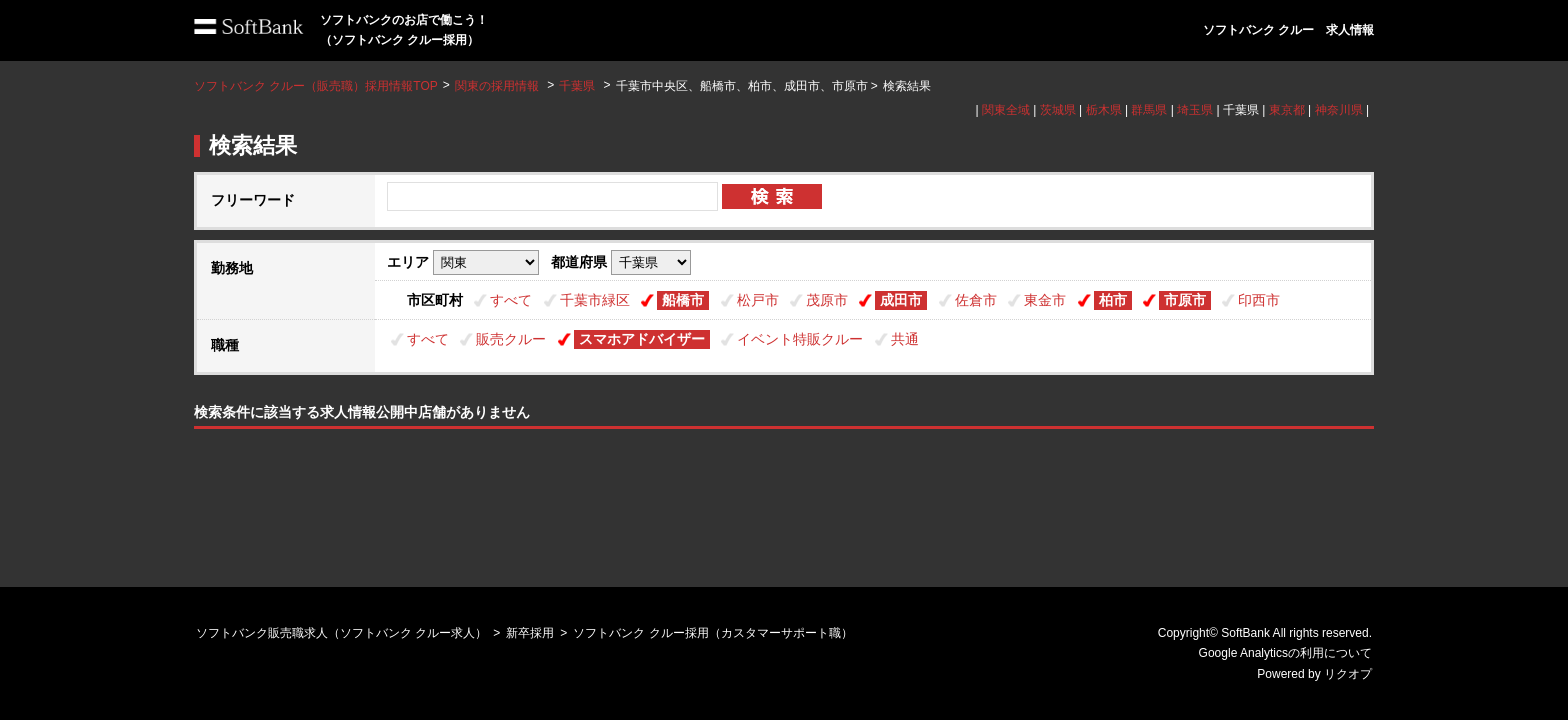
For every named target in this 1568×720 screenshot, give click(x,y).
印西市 (1259, 300)
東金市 (1045, 300)
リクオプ (1348, 674)
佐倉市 (976, 300)
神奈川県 (1339, 110)
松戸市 (758, 300)
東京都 (1287, 110)
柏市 (1113, 300)
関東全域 (1006, 110)
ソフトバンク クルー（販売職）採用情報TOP (316, 86)
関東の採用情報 (498, 86)
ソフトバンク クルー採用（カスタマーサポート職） (712, 633)
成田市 (901, 300)
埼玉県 (1195, 110)
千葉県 (577, 86)
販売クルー (511, 339)
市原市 (1185, 300)
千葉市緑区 (595, 300)
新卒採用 (530, 633)
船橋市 (683, 300)
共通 (905, 339)
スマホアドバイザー (642, 339)
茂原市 (827, 300)
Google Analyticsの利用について (1285, 653)
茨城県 (1058, 110)
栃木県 (1104, 110)
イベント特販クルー (800, 339)
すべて (511, 300)
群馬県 (1149, 110)
